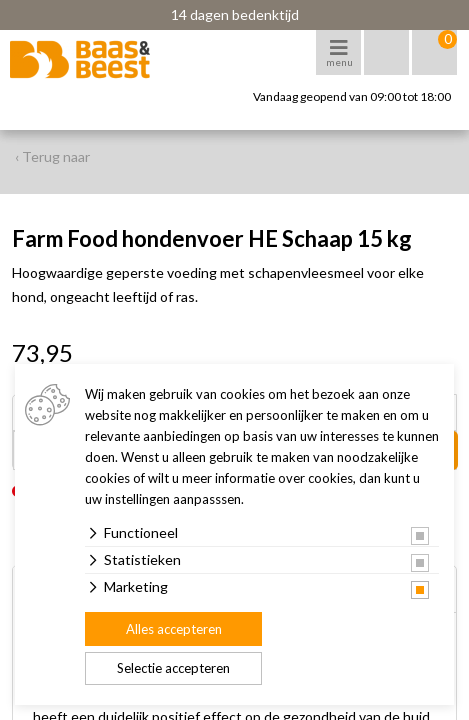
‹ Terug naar (52, 156)
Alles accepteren (174, 629)
